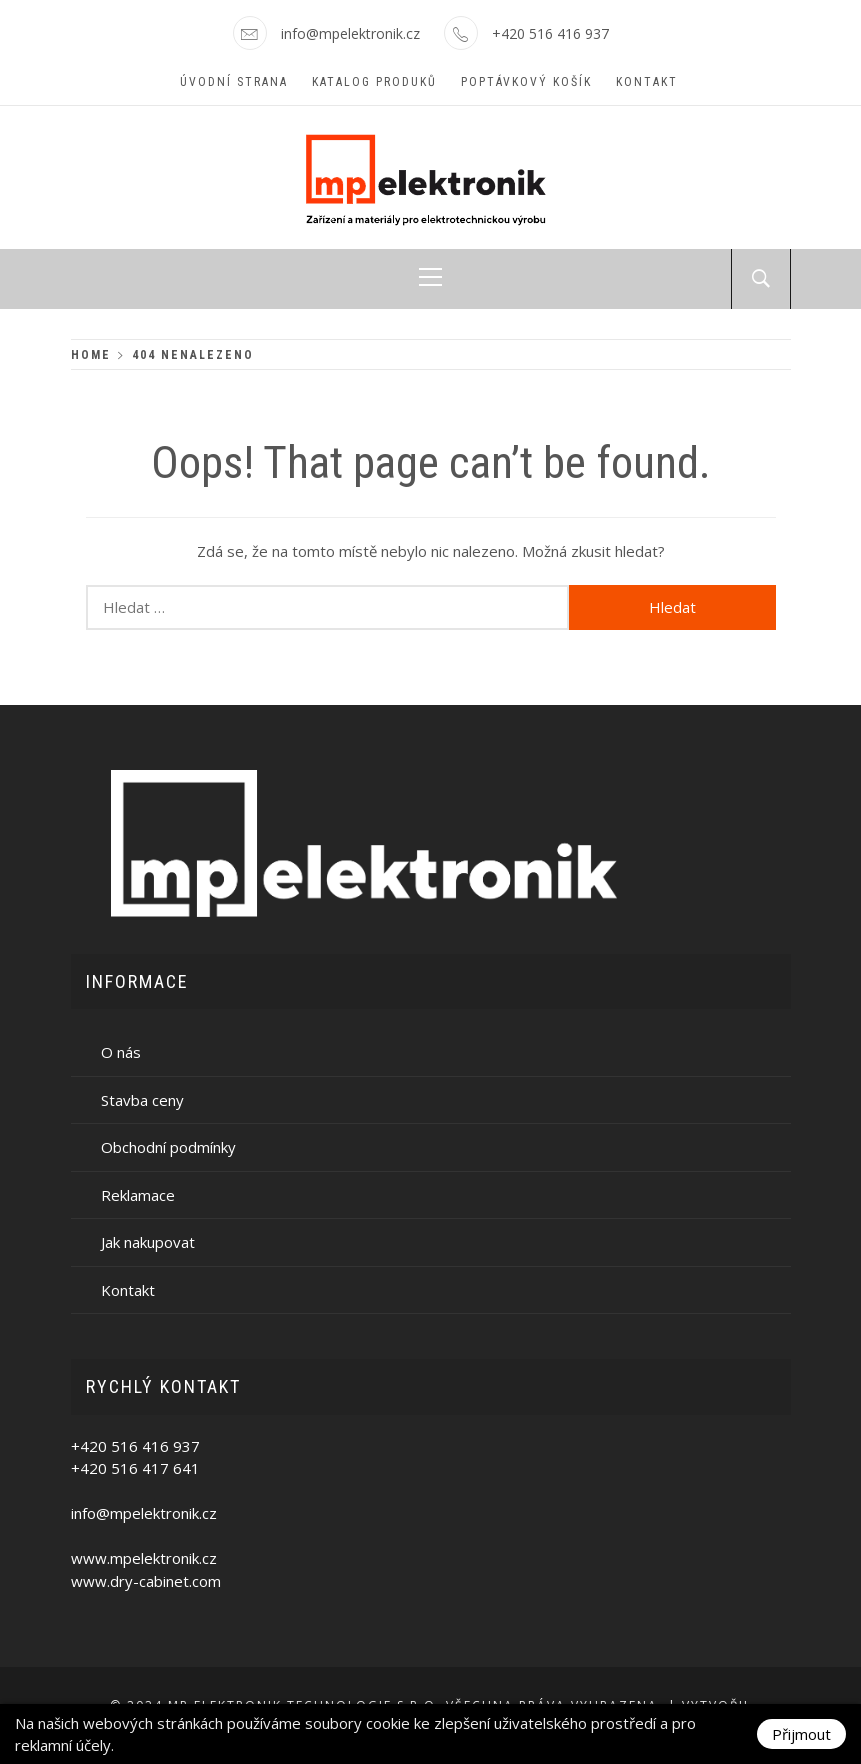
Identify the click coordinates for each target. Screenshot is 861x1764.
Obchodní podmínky (168, 1147)
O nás (121, 1052)
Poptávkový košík (526, 82)
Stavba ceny (142, 1100)
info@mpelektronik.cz (350, 33)
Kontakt (647, 82)
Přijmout (801, 1734)
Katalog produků (374, 82)
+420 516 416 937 (550, 33)
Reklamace (138, 1195)
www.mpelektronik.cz (144, 1558)
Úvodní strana (234, 82)
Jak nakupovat (148, 1242)
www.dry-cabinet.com (146, 1581)
